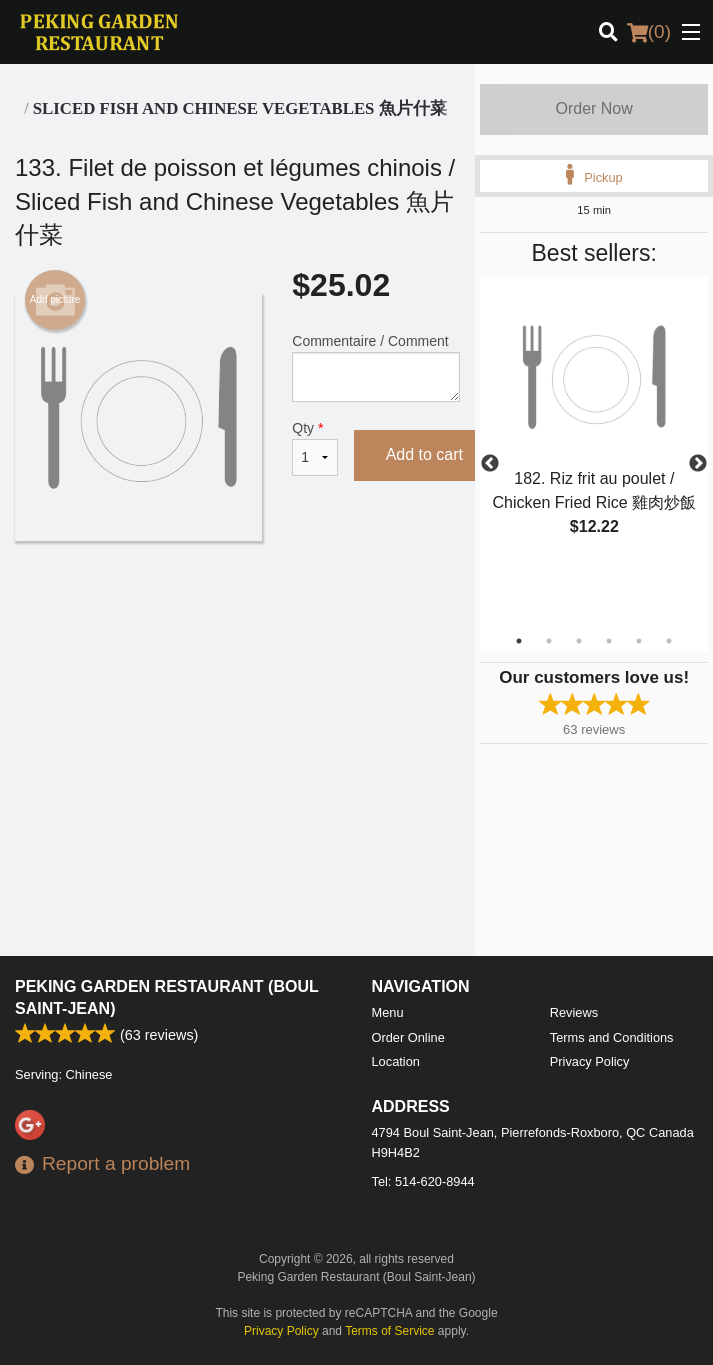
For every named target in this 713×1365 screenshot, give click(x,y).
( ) (649, 32)
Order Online (408, 1037)
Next (698, 464)
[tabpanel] (594, 428)
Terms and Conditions (612, 1037)
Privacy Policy (590, 1061)
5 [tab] (639, 641)
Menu (388, 1012)
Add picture (55, 300)
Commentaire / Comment (376, 367)
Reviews (574, 1012)
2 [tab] (549, 641)
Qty (314, 448)
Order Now (593, 108)
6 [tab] (669, 641)
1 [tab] (519, 641)
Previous (490, 464)
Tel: (423, 1181)
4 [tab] (609, 641)
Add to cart (424, 454)
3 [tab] (579, 641)
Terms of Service (389, 1331)
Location (396, 1061)
